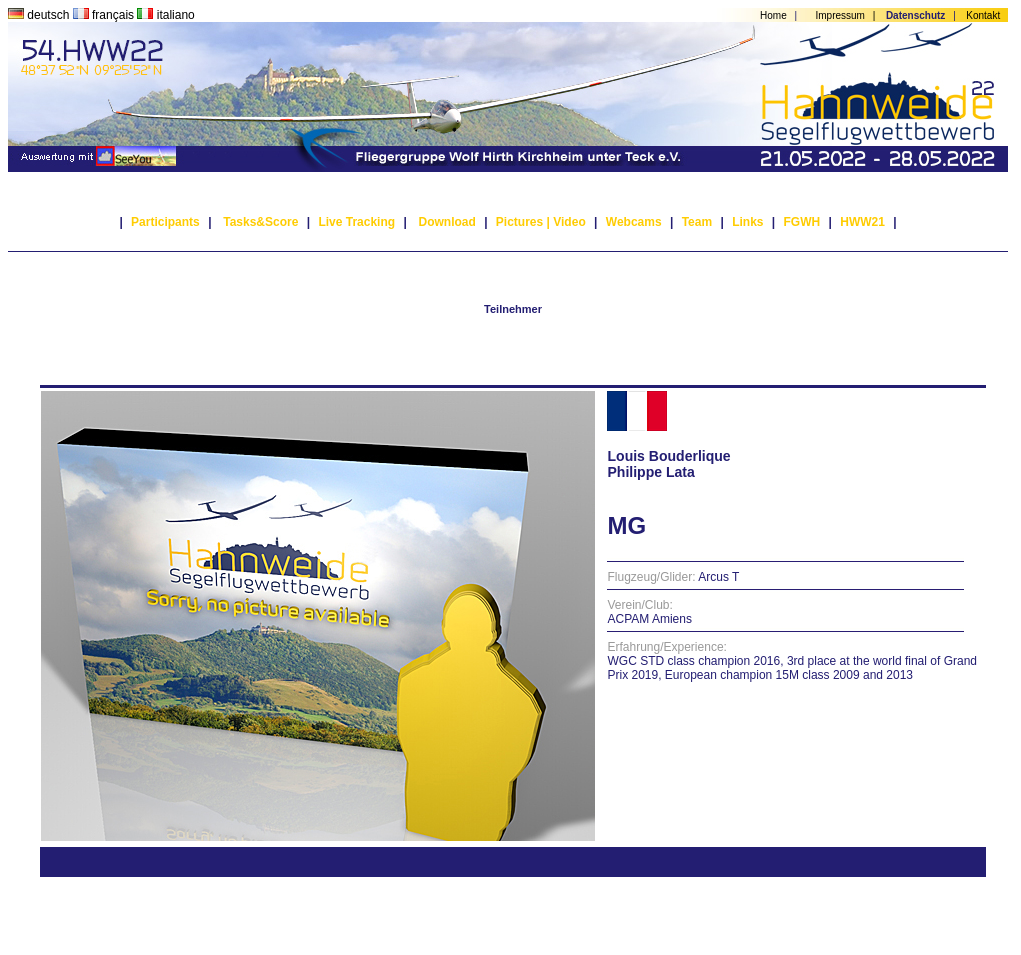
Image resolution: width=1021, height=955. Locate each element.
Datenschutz (915, 15)
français (105, 15)
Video (569, 222)
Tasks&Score (260, 222)
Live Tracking (356, 222)
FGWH (802, 222)
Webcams (634, 222)
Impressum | (849, 15)
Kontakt (983, 15)
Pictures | (523, 222)
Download (446, 222)
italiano (165, 15)
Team (697, 222)
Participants (165, 222)
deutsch (40, 15)
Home (773, 15)
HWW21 (862, 222)
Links (747, 222)
